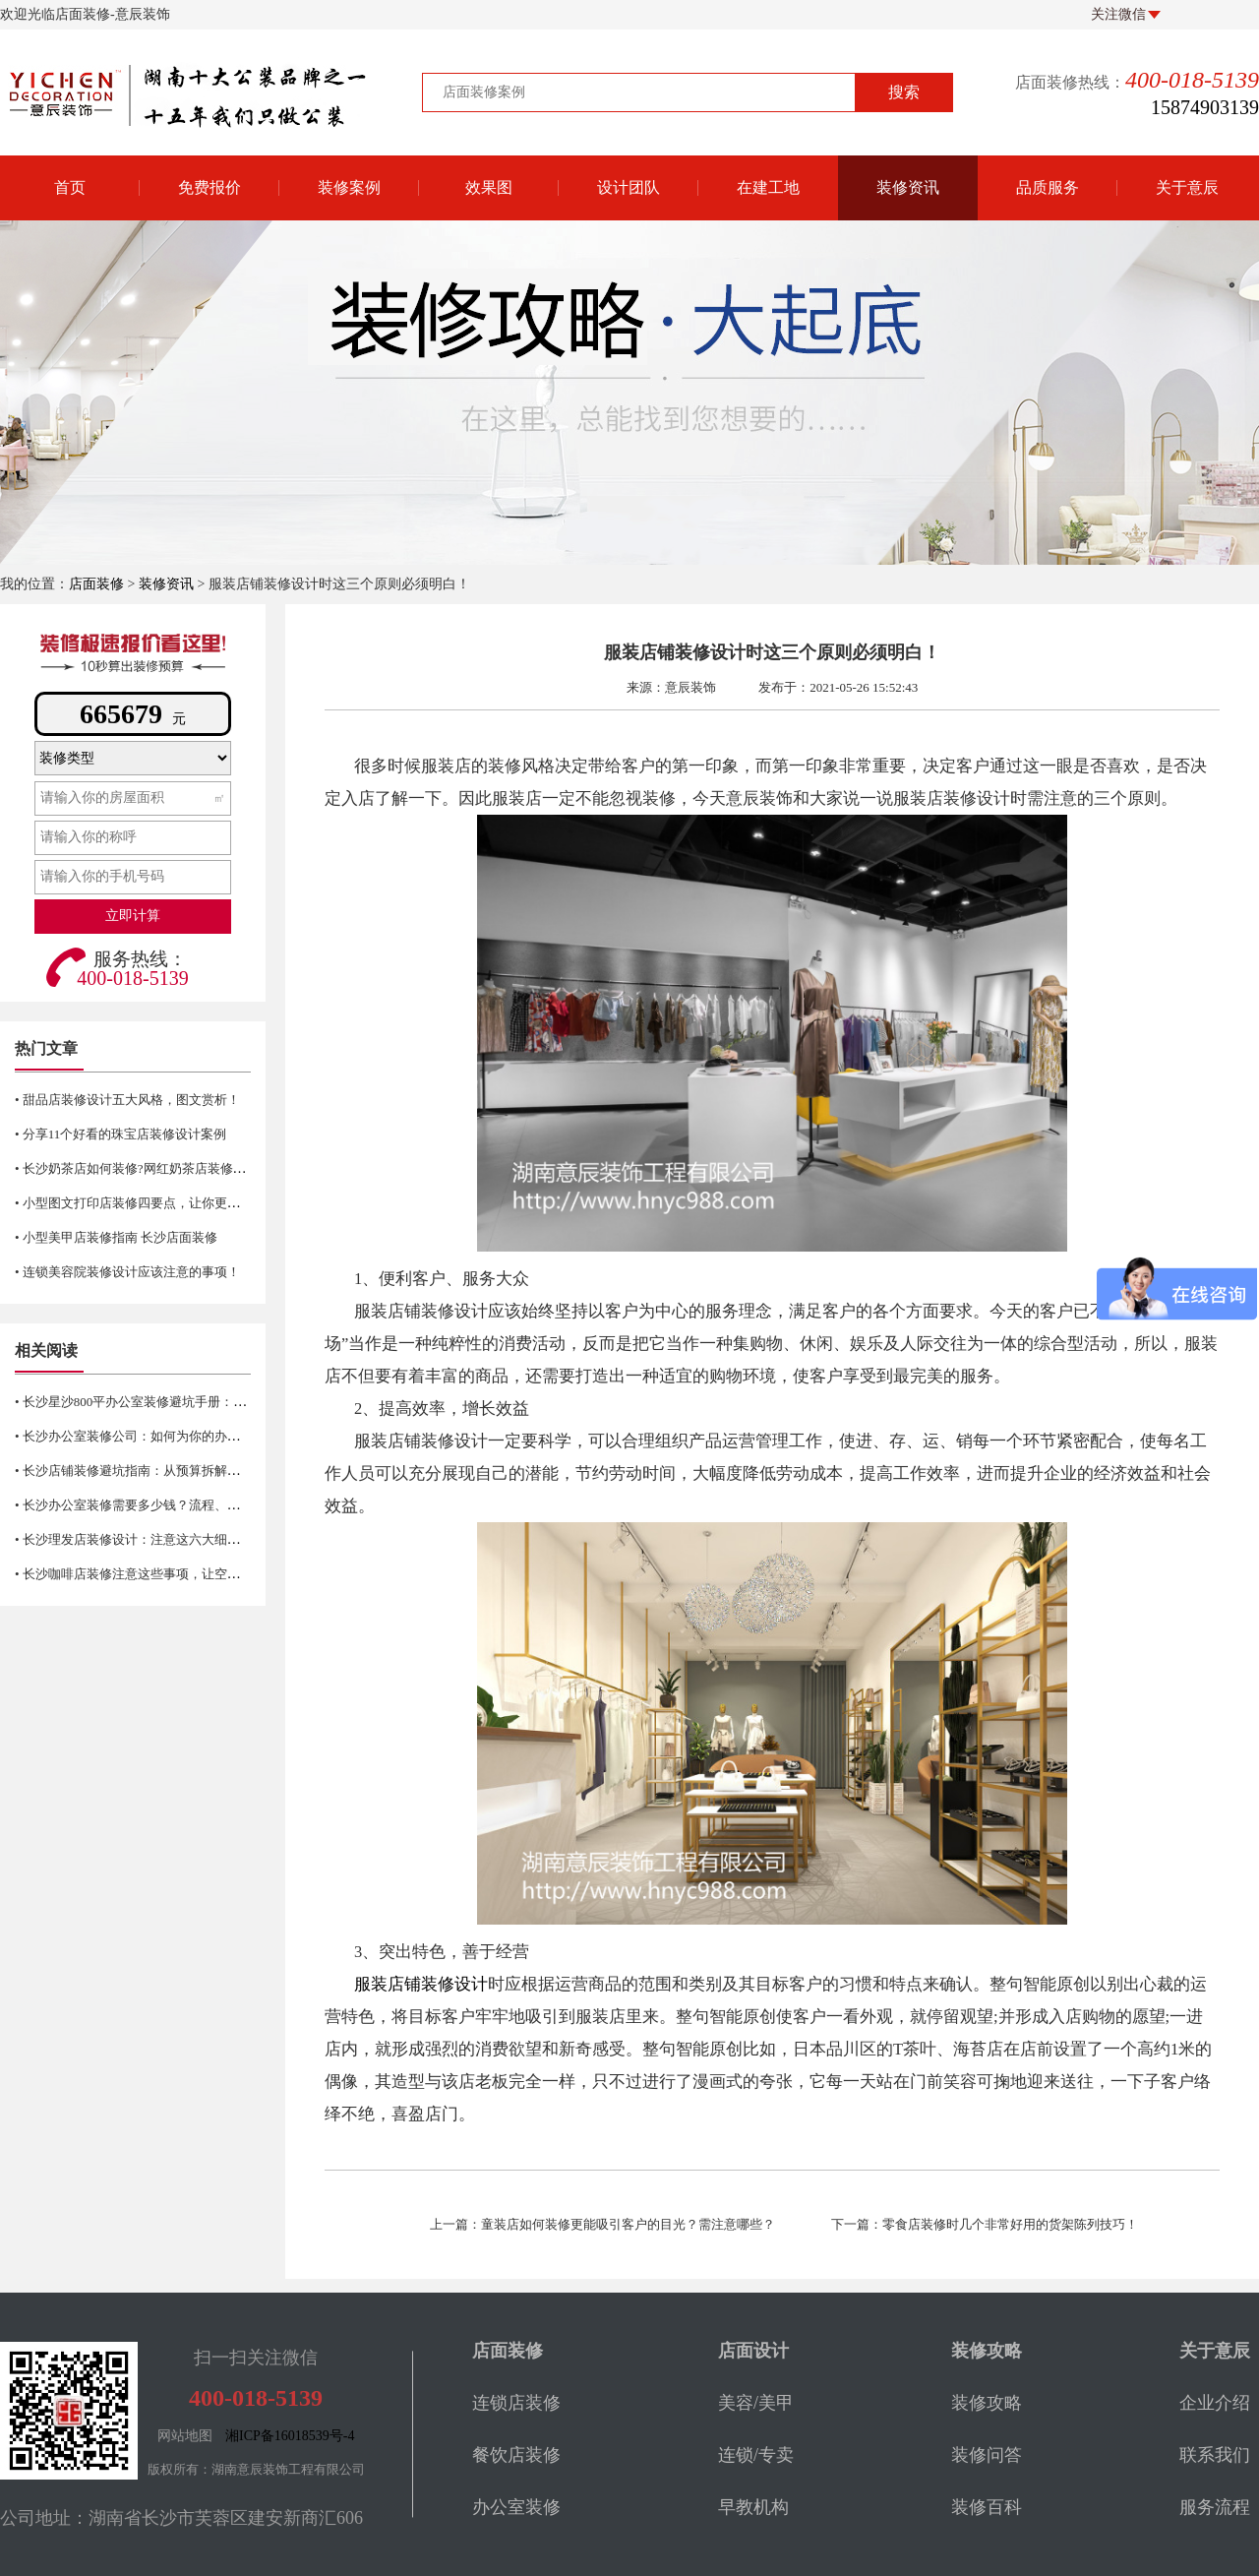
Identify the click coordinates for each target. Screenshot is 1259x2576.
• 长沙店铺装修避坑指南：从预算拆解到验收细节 (153, 1470)
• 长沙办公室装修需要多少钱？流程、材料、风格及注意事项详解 (198, 1505)
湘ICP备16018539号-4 (289, 2435)
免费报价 (209, 187)
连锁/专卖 (756, 2455)
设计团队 (628, 187)
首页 (70, 187)
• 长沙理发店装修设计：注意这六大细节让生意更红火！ (172, 1539)
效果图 (488, 187)
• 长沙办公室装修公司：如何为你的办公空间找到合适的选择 (185, 1436)
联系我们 (1214, 2455)
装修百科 (986, 2507)
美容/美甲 (756, 2403)
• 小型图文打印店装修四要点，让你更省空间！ (146, 1203)
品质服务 (1047, 187)
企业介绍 (1214, 2403)
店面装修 (96, 584)
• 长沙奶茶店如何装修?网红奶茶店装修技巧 (137, 1168)
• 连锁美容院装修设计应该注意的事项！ (127, 1271)
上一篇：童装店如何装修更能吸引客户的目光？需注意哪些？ (602, 2224)
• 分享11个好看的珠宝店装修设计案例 (120, 1134)
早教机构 (753, 2507)
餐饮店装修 (516, 2455)
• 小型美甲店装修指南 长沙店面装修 (116, 1237)
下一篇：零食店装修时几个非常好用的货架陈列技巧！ (984, 2224)
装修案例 (349, 187)
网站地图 (184, 2435)
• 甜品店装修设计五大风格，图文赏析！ (127, 1099)
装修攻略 (986, 2403)
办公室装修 (516, 2507)
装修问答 (986, 2455)
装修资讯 (907, 187)
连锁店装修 (516, 2403)
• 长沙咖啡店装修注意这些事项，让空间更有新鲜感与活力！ (185, 1573)
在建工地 (768, 187)
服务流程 (1214, 2507)
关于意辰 (1187, 187)
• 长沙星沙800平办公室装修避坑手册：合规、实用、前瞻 (175, 1401)
